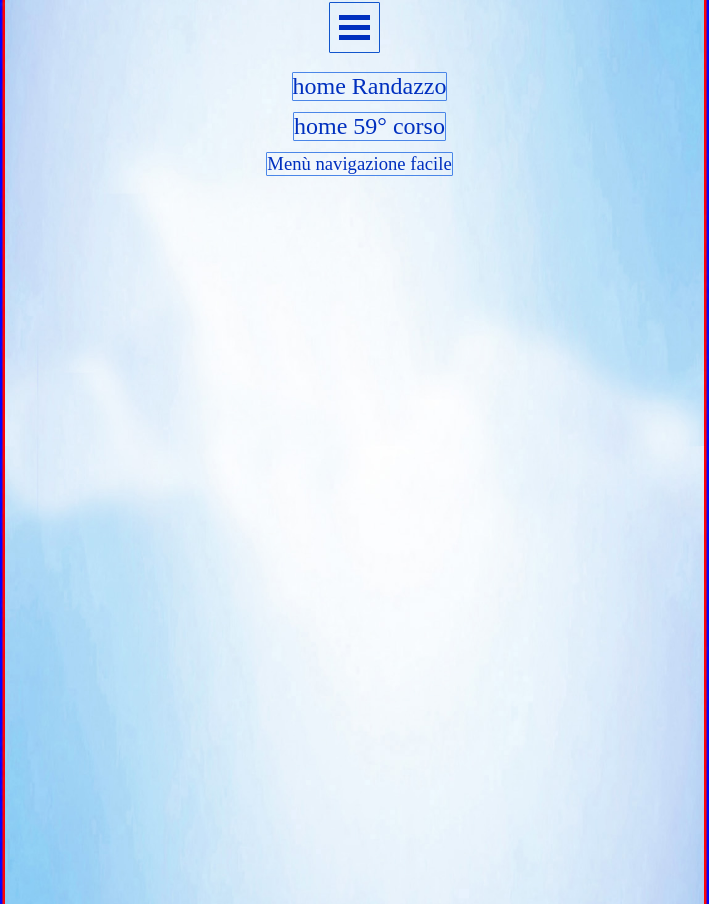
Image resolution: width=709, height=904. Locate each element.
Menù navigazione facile (359, 163)
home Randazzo (370, 86)
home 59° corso (369, 126)
